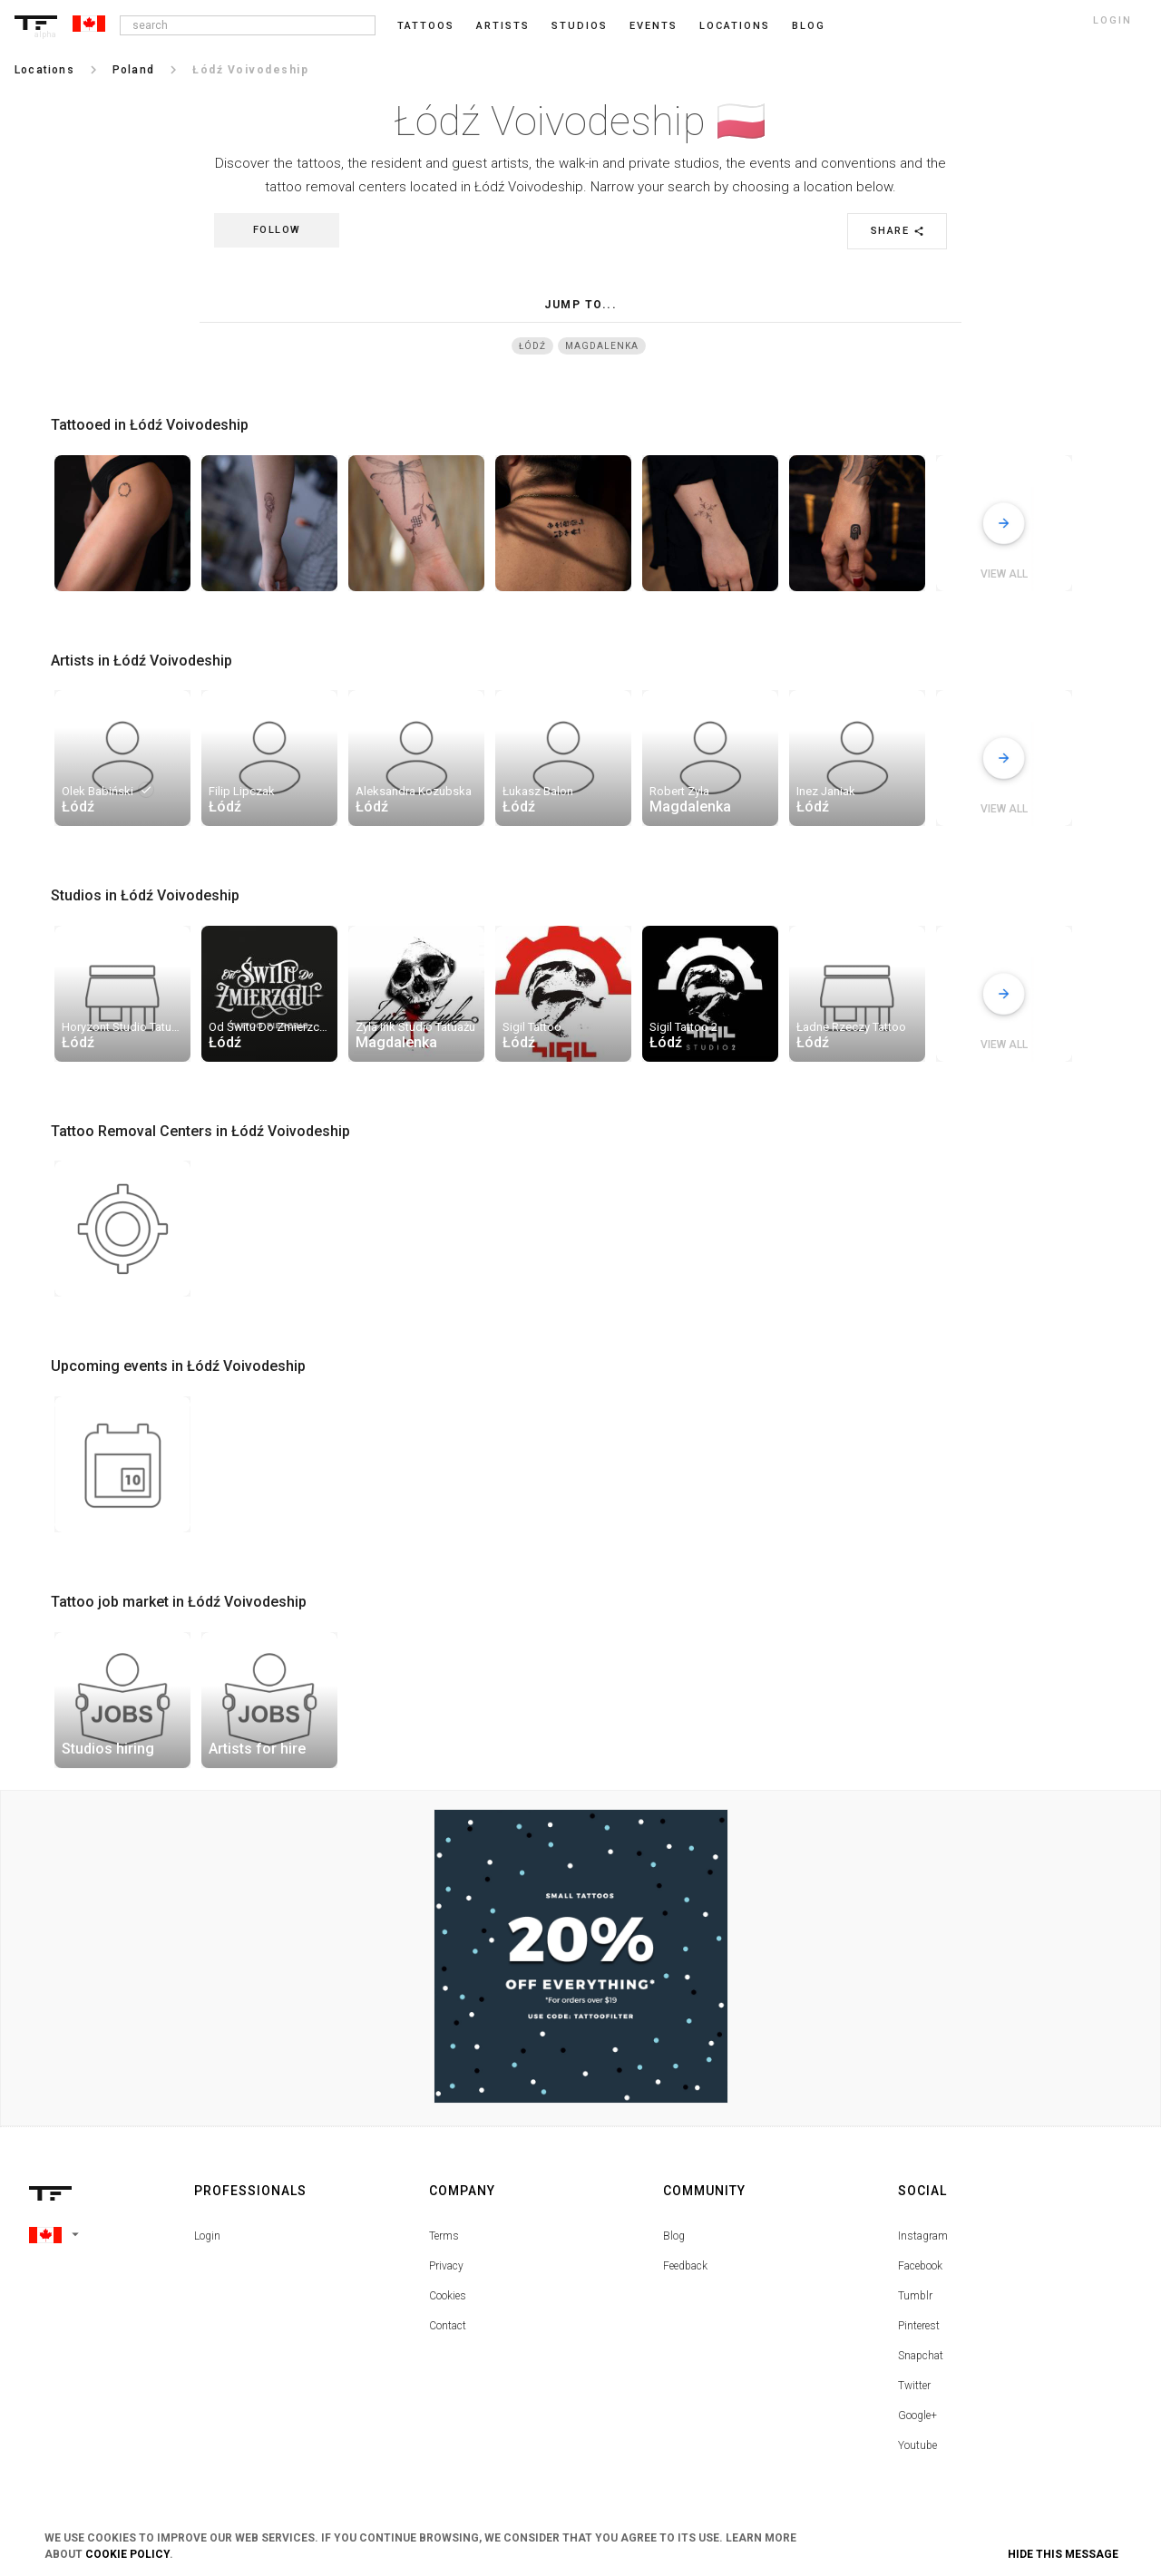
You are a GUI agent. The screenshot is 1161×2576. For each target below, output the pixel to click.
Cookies (447, 2295)
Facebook (920, 2266)
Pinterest (919, 2325)
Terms (444, 2236)
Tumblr (915, 2295)
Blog (674, 2236)
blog (808, 26)
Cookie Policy (127, 2554)
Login (207, 2236)
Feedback (685, 2266)
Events (653, 26)
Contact (447, 2325)
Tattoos (425, 26)
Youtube (917, 2445)
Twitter (914, 2385)
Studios (579, 26)
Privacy (446, 2266)
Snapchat (920, 2355)
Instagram (923, 2236)
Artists (503, 26)
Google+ (917, 2415)
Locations (734, 26)
